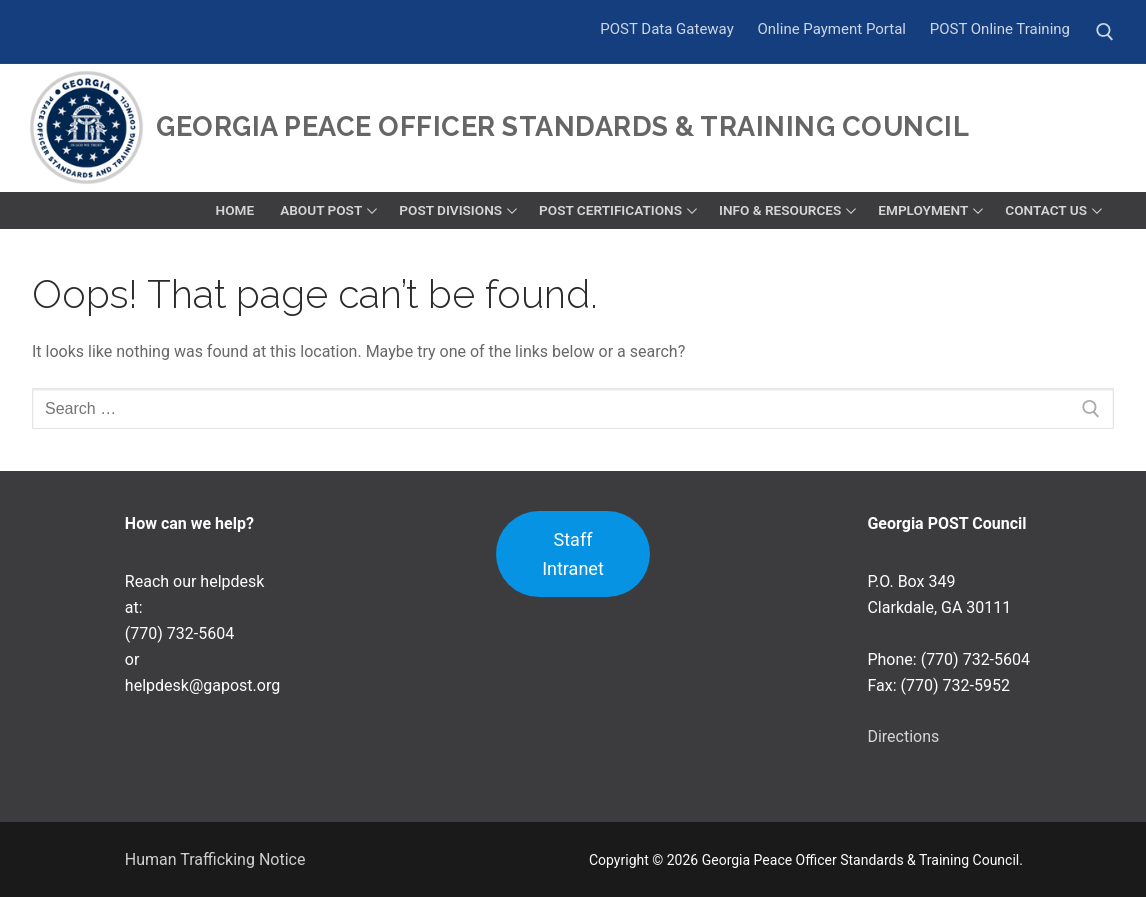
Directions (903, 736)
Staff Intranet (573, 554)
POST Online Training (1000, 29)
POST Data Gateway (667, 29)
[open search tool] (1105, 32)
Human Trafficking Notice (215, 859)
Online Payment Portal (831, 29)
